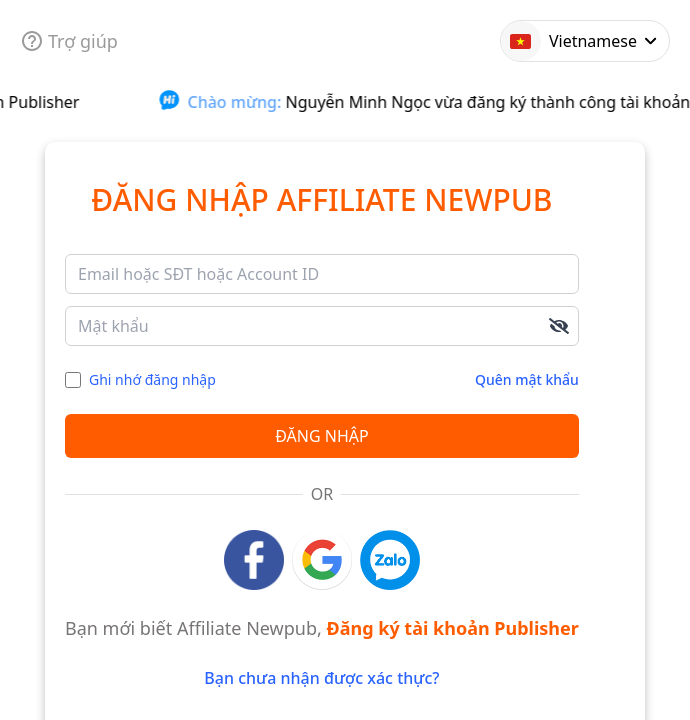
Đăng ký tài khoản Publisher (453, 628)
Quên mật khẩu (527, 379)
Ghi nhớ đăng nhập (152, 379)
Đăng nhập (321, 436)
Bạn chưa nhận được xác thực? (321, 678)
